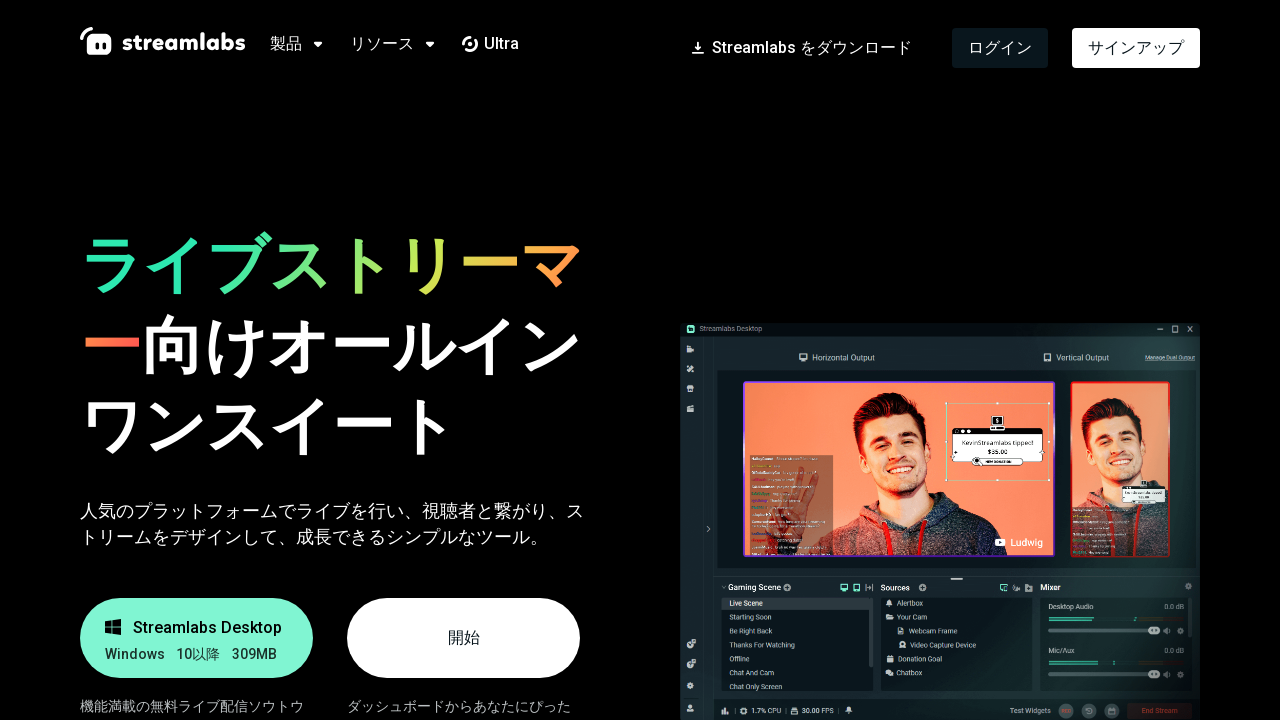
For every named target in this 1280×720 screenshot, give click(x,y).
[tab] (310, 44)
